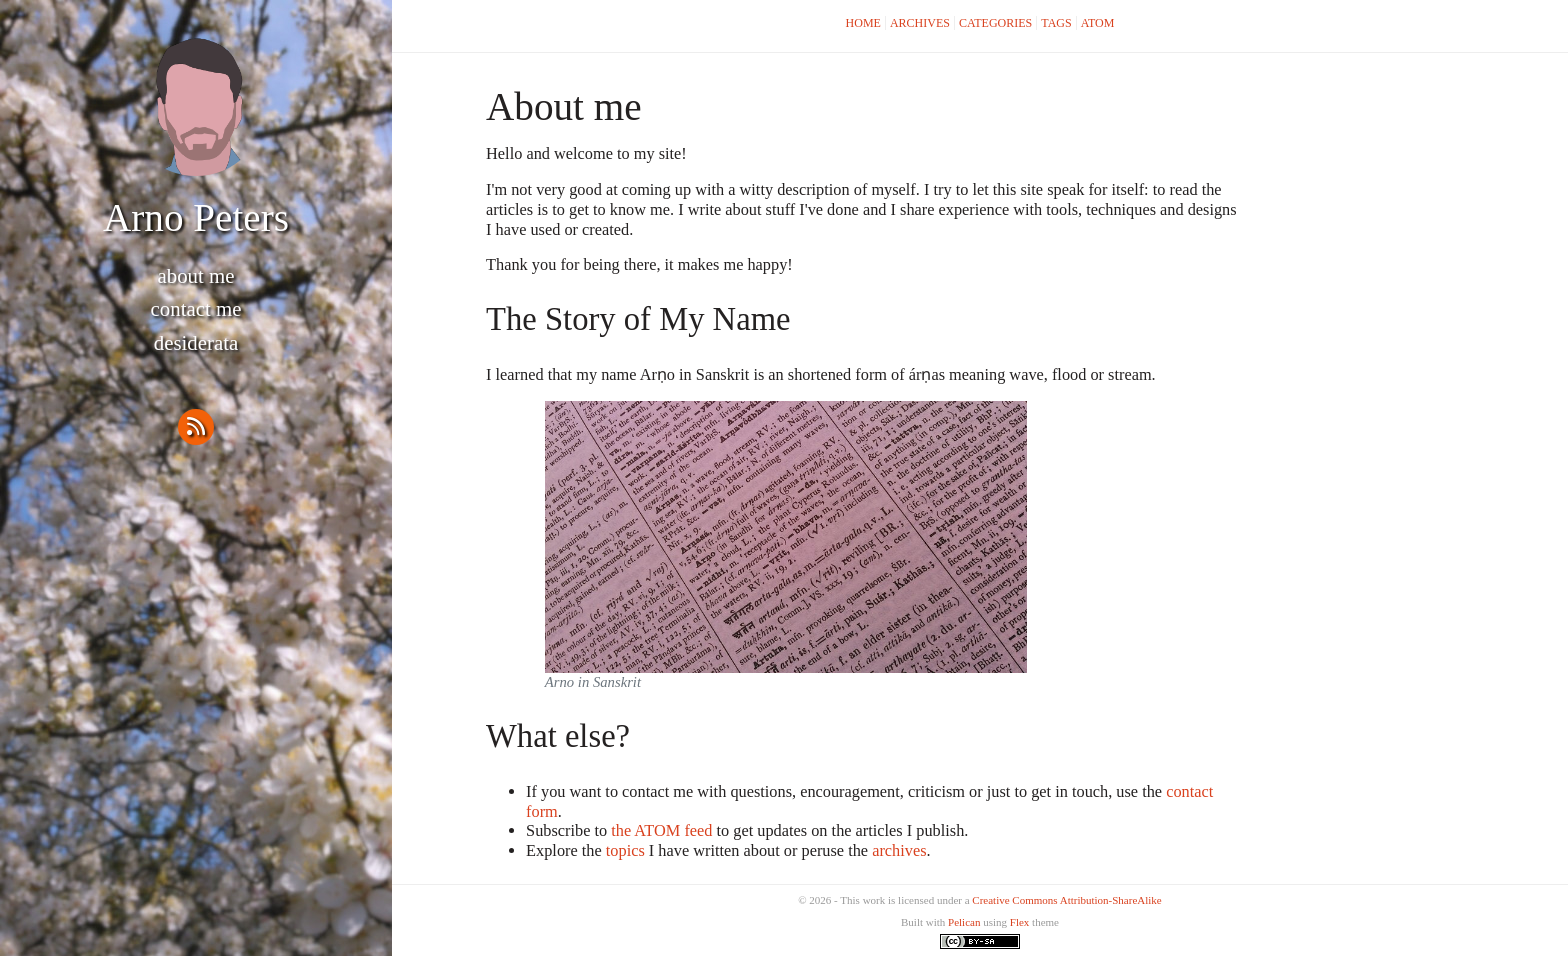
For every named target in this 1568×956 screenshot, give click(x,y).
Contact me (196, 309)
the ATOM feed (661, 830)
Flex (1020, 922)
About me (195, 276)
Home (863, 23)
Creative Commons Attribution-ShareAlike (1066, 900)
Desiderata (196, 343)
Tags (1056, 23)
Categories (995, 23)
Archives (920, 23)
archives (899, 850)
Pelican (964, 922)
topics (625, 850)
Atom (1098, 23)
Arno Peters (196, 217)
